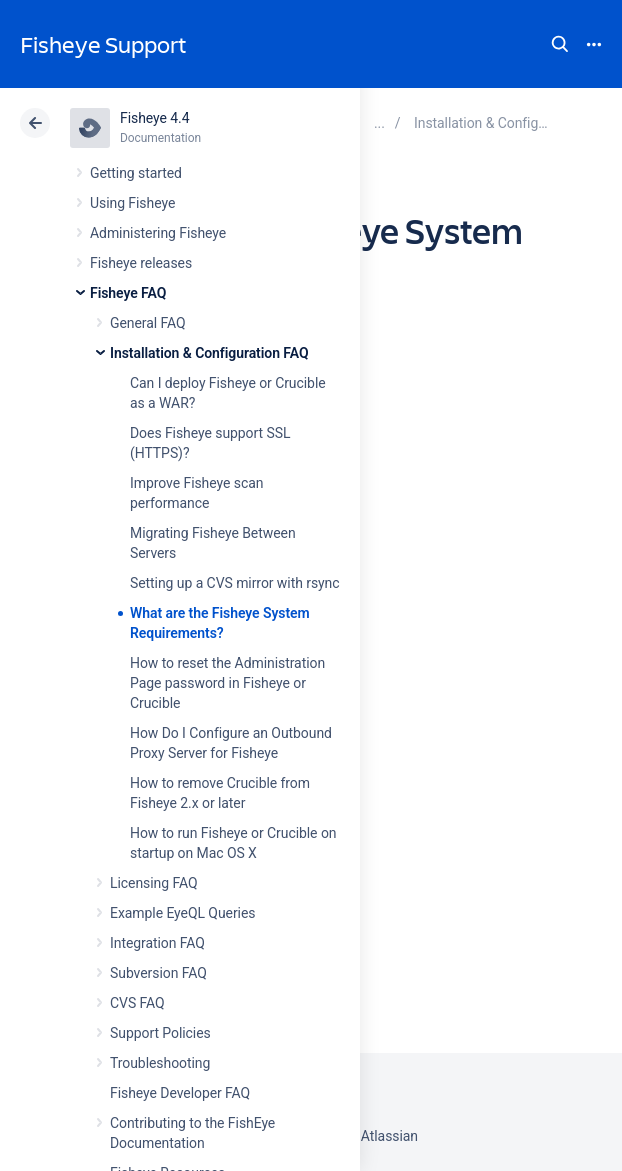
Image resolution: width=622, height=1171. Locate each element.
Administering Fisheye (158, 233)
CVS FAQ (137, 1003)
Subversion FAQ (158, 973)
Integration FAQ (157, 943)
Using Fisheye (132, 203)
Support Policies (160, 1033)
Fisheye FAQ (128, 293)
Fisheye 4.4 (155, 118)
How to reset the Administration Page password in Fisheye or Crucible (227, 683)
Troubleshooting (160, 1063)
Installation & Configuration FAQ (209, 353)
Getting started (136, 173)
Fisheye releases (141, 263)
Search (560, 44)
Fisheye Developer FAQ (180, 1093)
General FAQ (148, 323)
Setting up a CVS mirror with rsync (235, 583)
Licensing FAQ (153, 883)
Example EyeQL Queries (182, 913)
